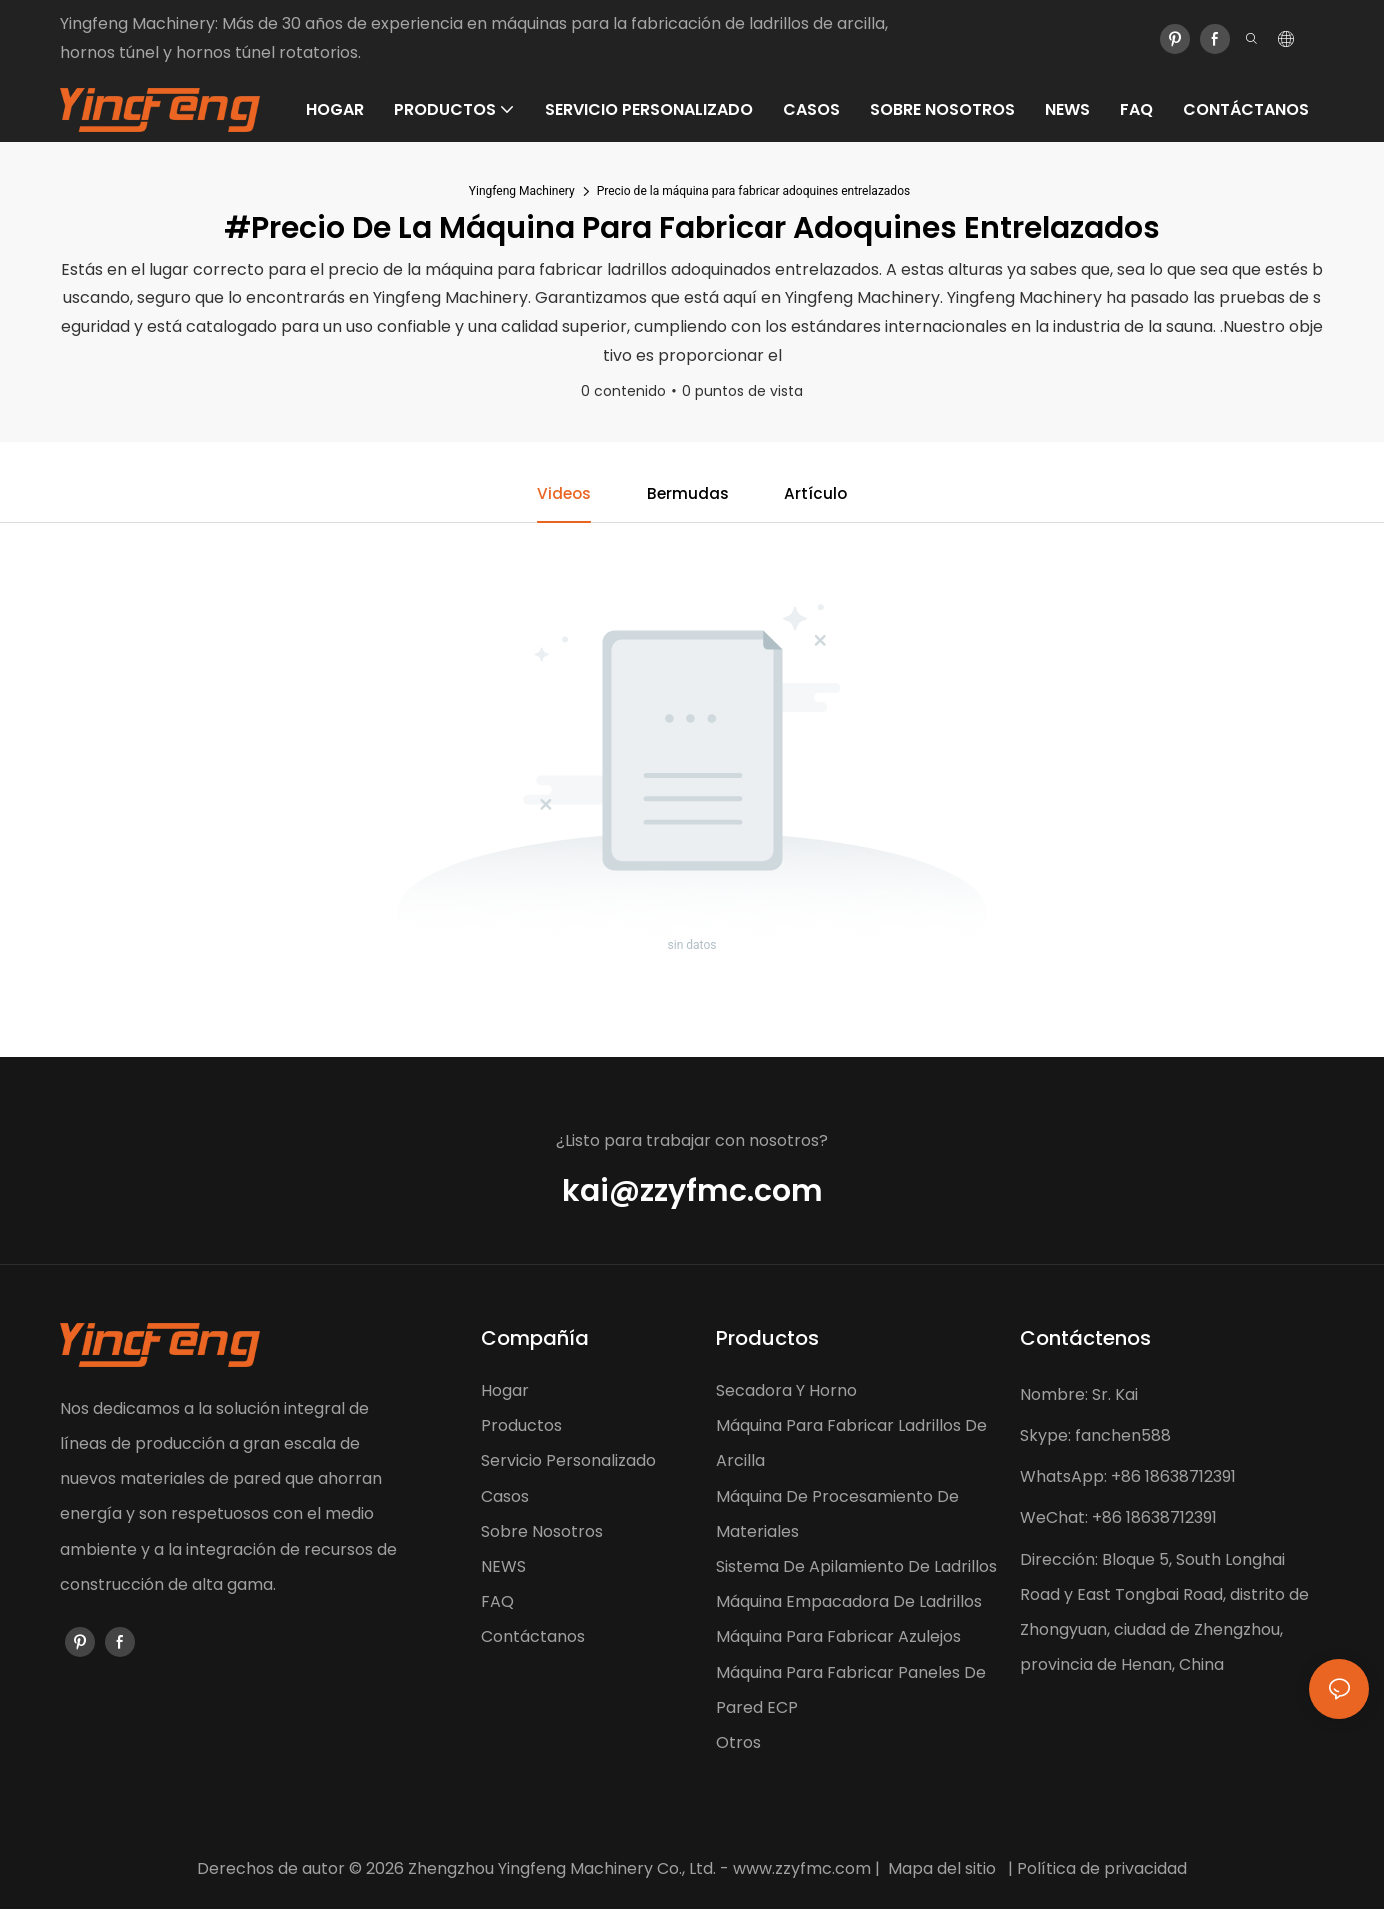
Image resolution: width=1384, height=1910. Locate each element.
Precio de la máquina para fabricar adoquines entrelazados (753, 191)
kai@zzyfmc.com (692, 1192)
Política (1046, 1869)
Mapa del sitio (942, 1869)
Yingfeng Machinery (522, 191)
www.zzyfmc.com (802, 1869)
